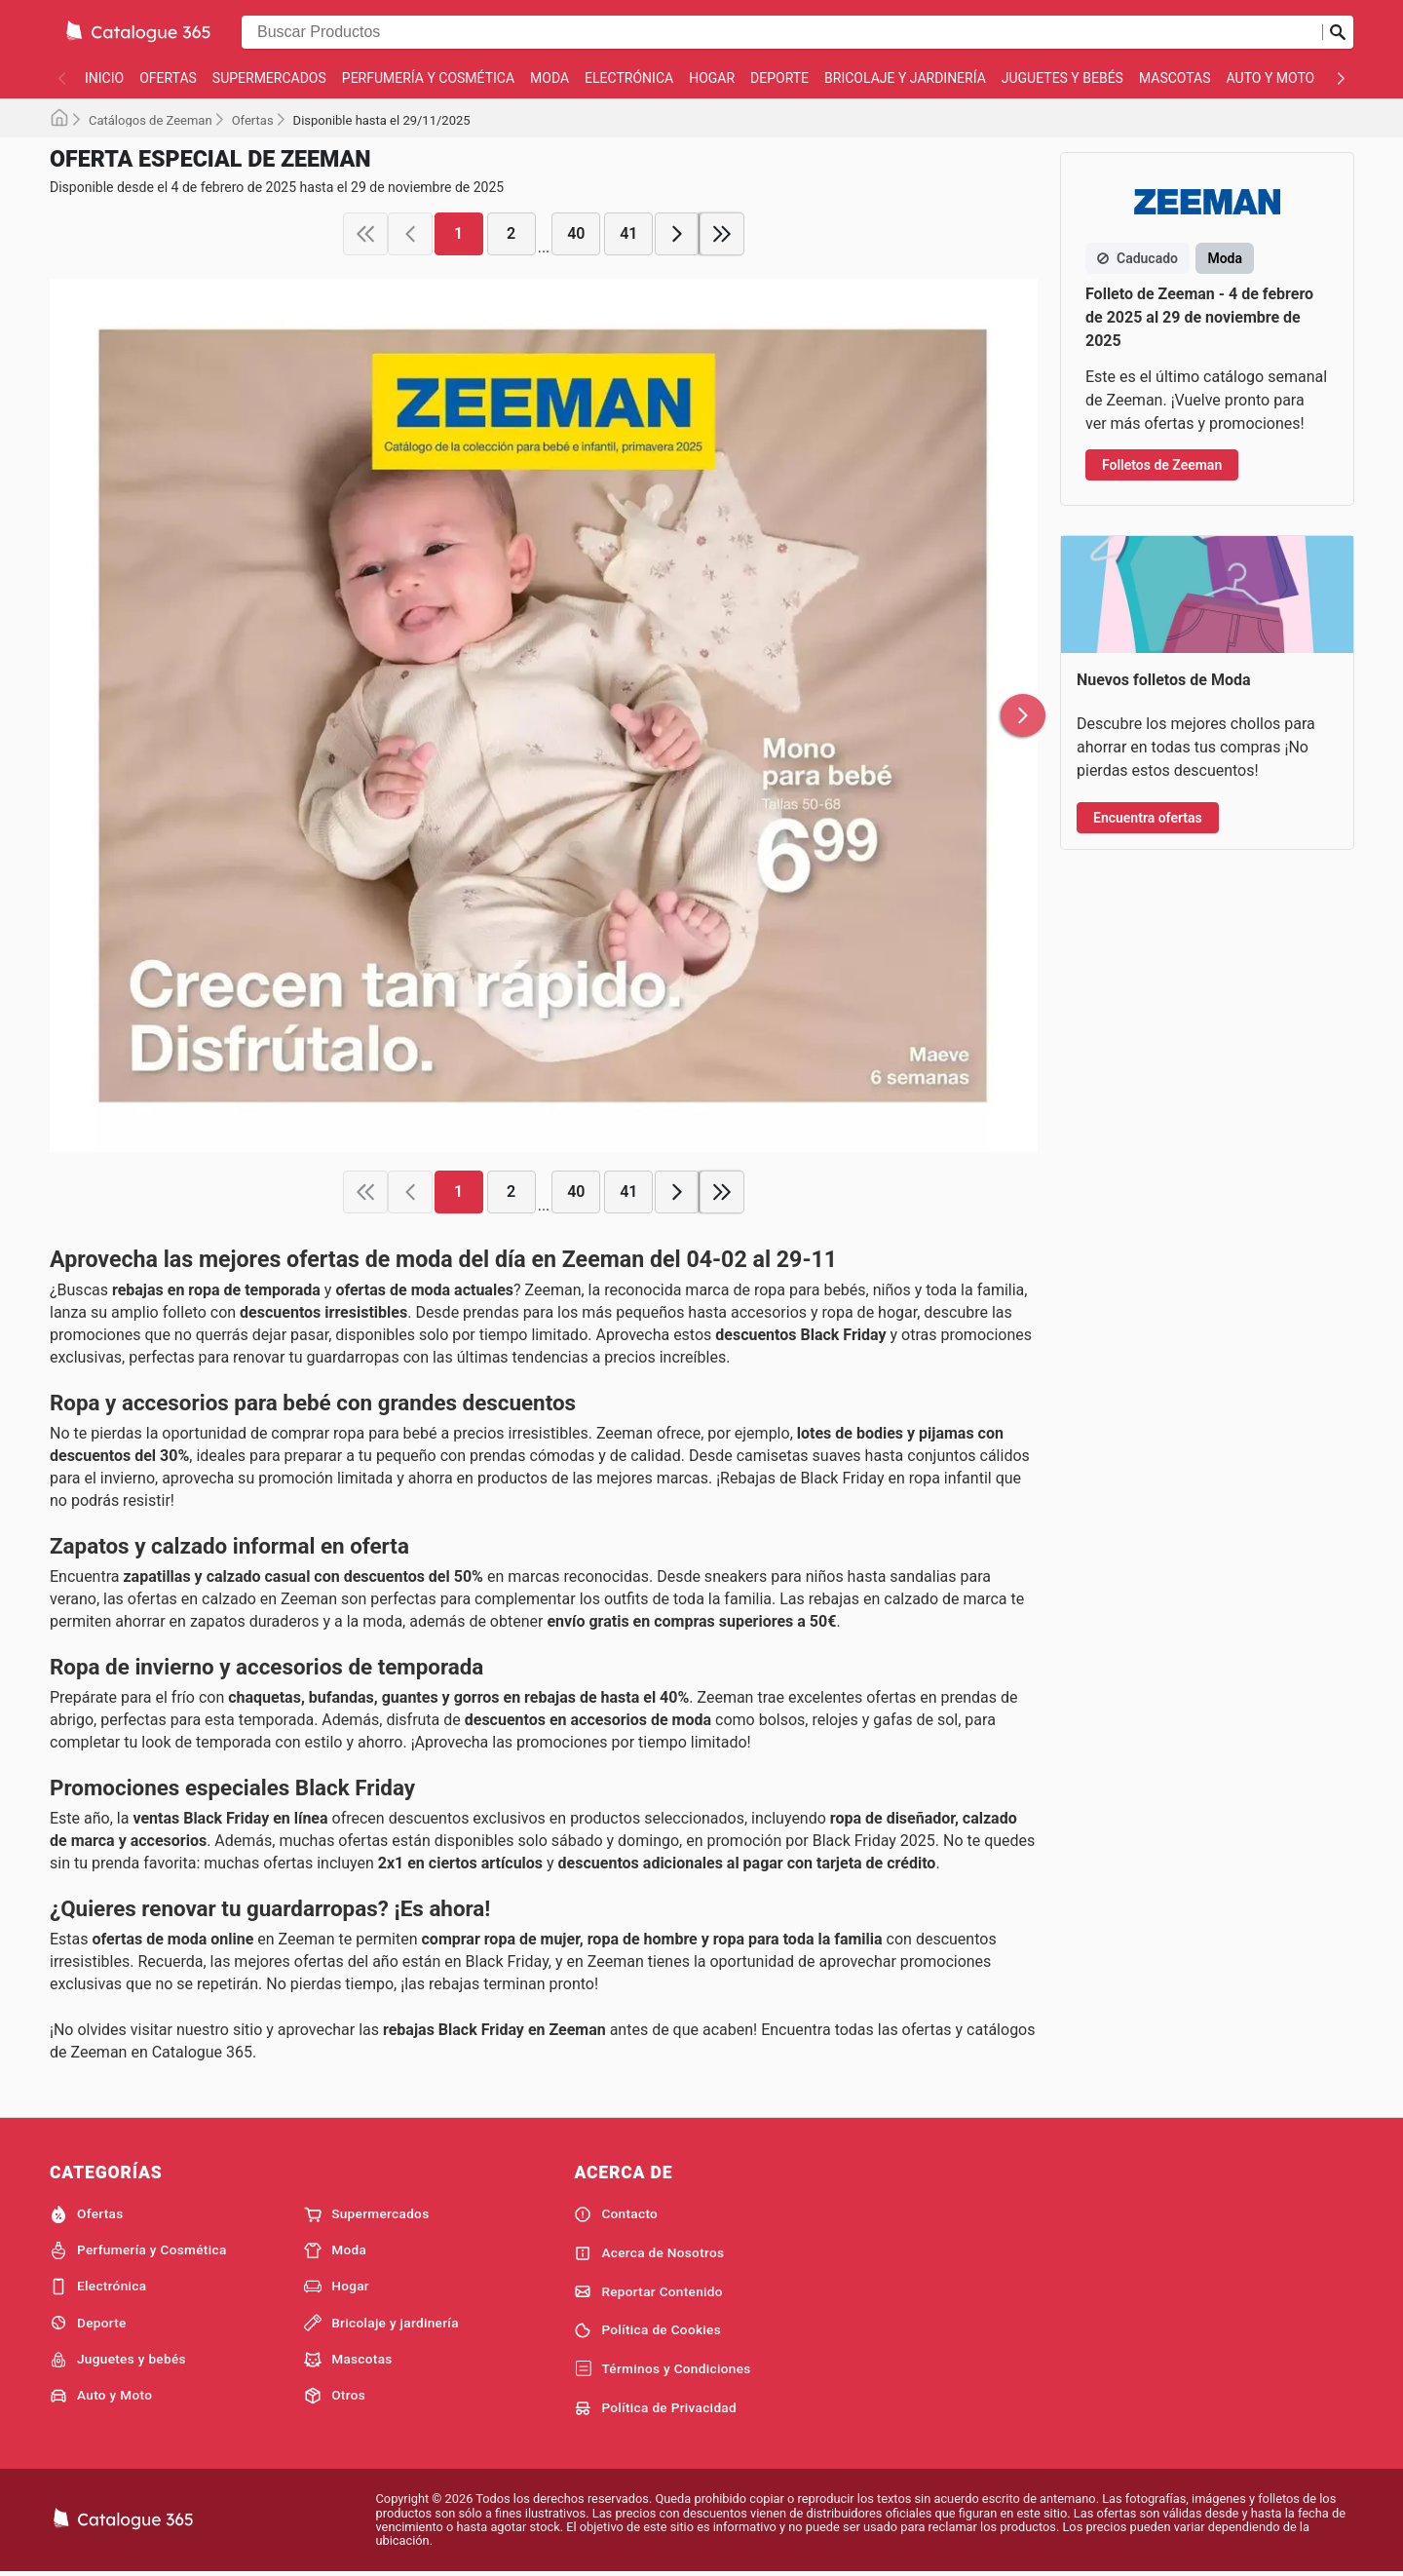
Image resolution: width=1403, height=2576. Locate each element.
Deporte (779, 78)
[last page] (722, 233)
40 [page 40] (576, 233)
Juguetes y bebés (1062, 78)
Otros (334, 2395)
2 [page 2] (511, 233)
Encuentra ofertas (1147, 818)
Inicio (104, 78)
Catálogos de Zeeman (150, 120)
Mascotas (1175, 78)
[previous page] (410, 233)
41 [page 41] (628, 233)
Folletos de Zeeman (1162, 465)
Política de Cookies (647, 2330)
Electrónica (629, 78)
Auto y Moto (1271, 78)
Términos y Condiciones (662, 2369)
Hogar (712, 78)
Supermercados (269, 78)
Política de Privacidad (655, 2408)
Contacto (616, 2214)
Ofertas (168, 78)
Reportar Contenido (648, 2291)
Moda (549, 78)
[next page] (677, 233)
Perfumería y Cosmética (428, 78)
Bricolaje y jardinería (905, 78)
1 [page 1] (458, 233)
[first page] (365, 233)
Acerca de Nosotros (649, 2253)
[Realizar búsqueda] (1337, 32)
